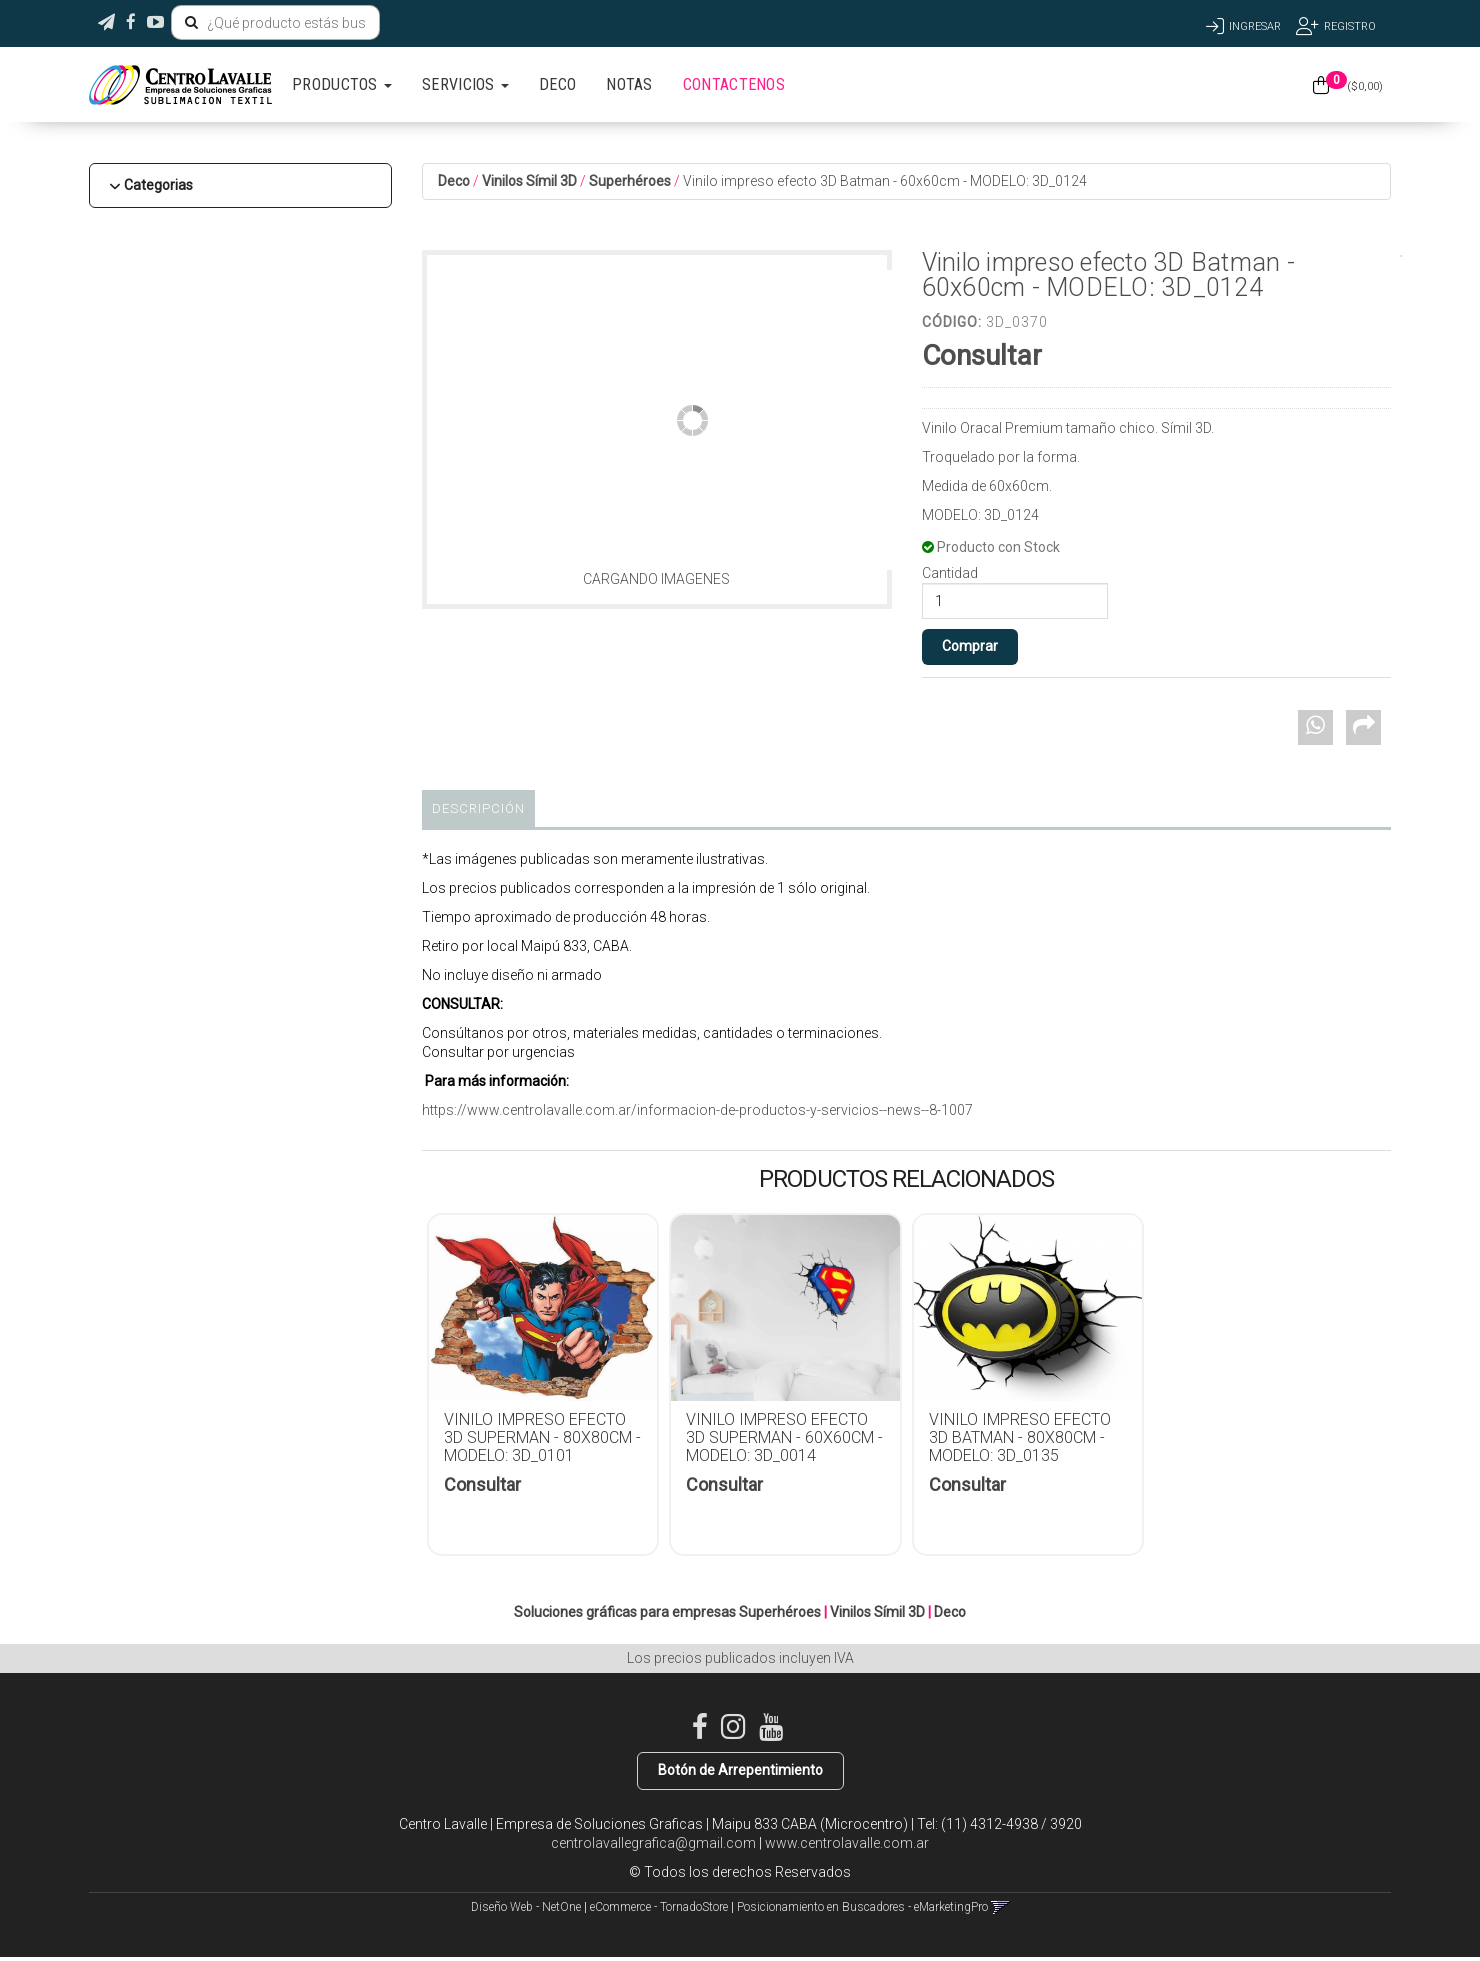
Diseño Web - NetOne (526, 1907)
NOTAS (629, 84)
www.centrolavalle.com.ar (847, 1843)
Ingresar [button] (1255, 26)
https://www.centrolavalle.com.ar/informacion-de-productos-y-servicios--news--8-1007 (697, 1110)
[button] (106, 22)
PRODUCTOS (342, 84)
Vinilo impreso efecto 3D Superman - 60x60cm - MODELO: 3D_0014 (784, 1437)
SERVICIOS (465, 84)
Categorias (158, 185)
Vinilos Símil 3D (529, 181)
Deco (454, 181)
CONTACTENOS (734, 84)
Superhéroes (630, 181)
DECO (557, 84)
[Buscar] (191, 23)
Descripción (478, 808)
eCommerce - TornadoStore (659, 1907)
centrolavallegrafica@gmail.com (653, 1843)
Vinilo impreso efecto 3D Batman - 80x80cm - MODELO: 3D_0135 (1020, 1437)
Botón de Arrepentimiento (740, 1770)
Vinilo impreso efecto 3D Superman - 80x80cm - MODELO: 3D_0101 (542, 1437)
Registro (1350, 26)
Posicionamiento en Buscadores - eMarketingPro (862, 1907)
